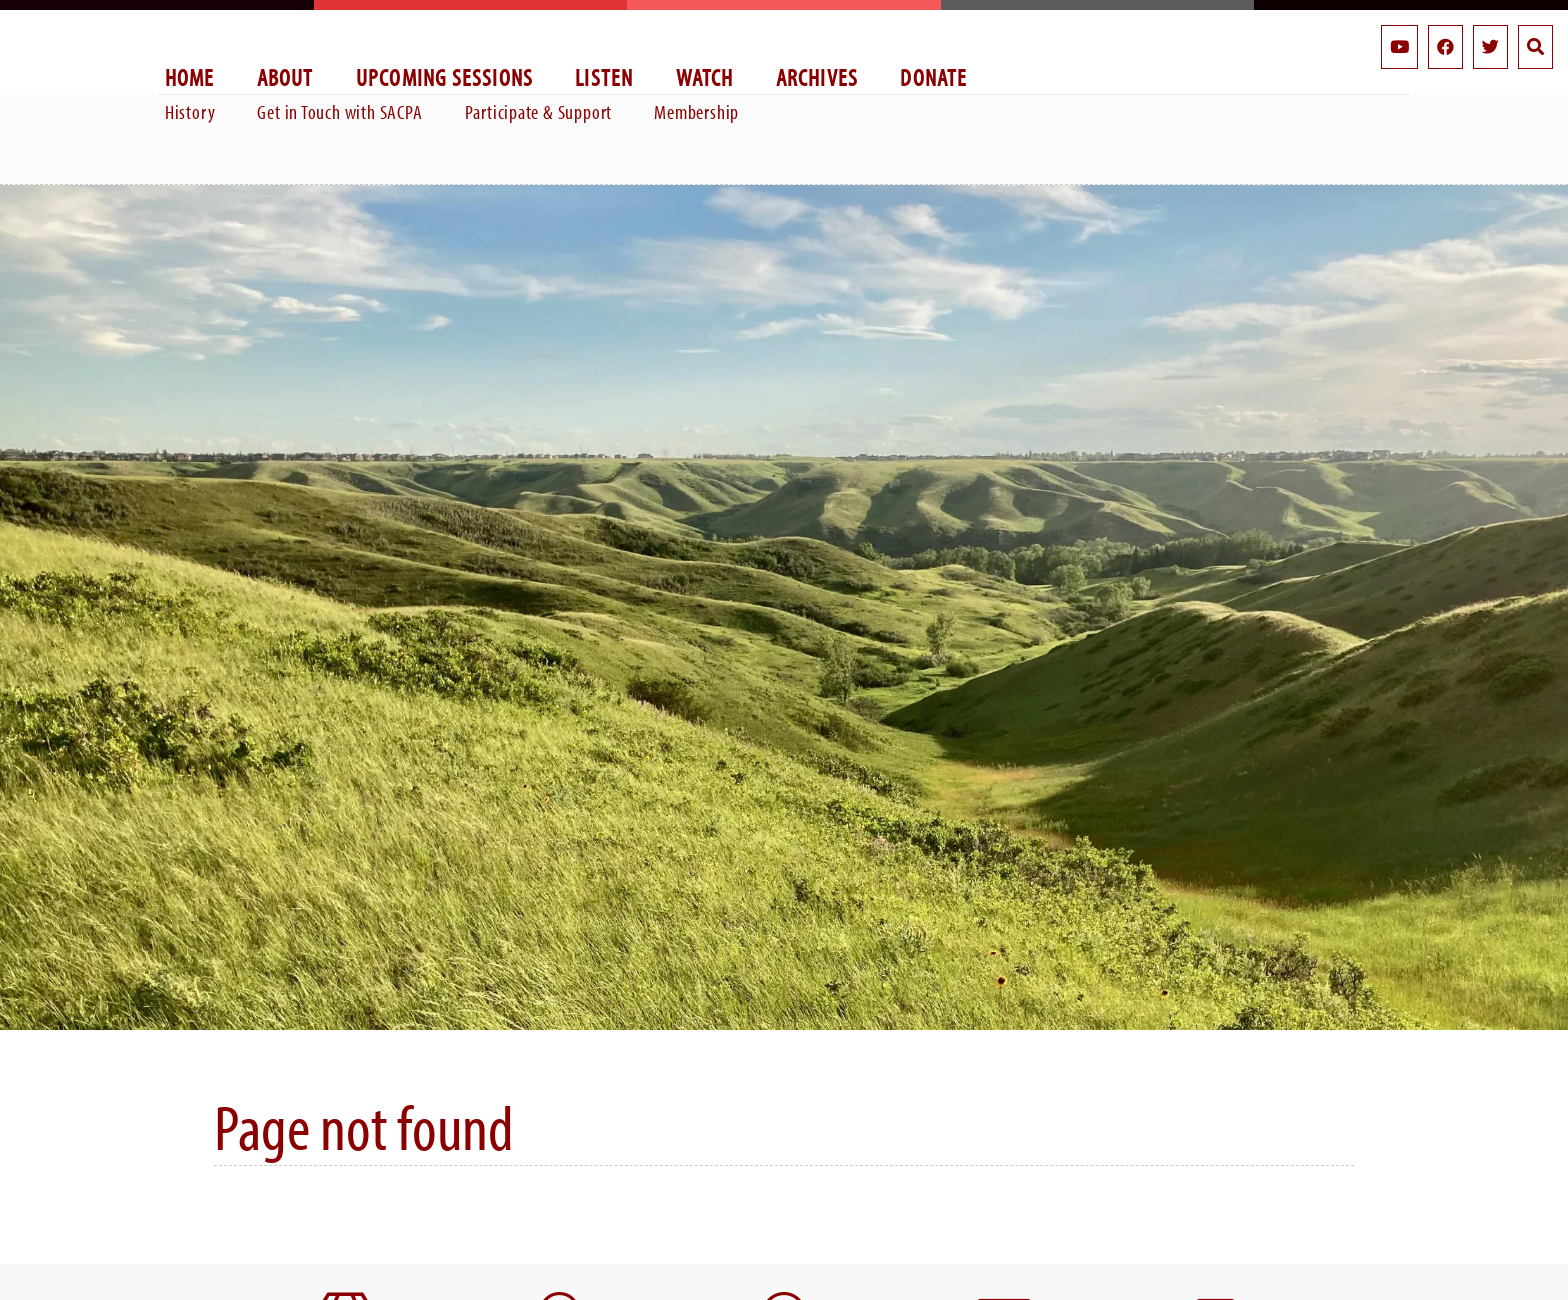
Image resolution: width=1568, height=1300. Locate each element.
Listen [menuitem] (604, 76)
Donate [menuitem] (933, 76)
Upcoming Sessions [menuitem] (445, 76)
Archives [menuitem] (817, 76)
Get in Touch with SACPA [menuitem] (339, 111)
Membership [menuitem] (696, 111)
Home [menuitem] (190, 76)
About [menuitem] (285, 76)
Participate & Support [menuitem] (539, 111)
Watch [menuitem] (705, 76)
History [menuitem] (190, 111)
